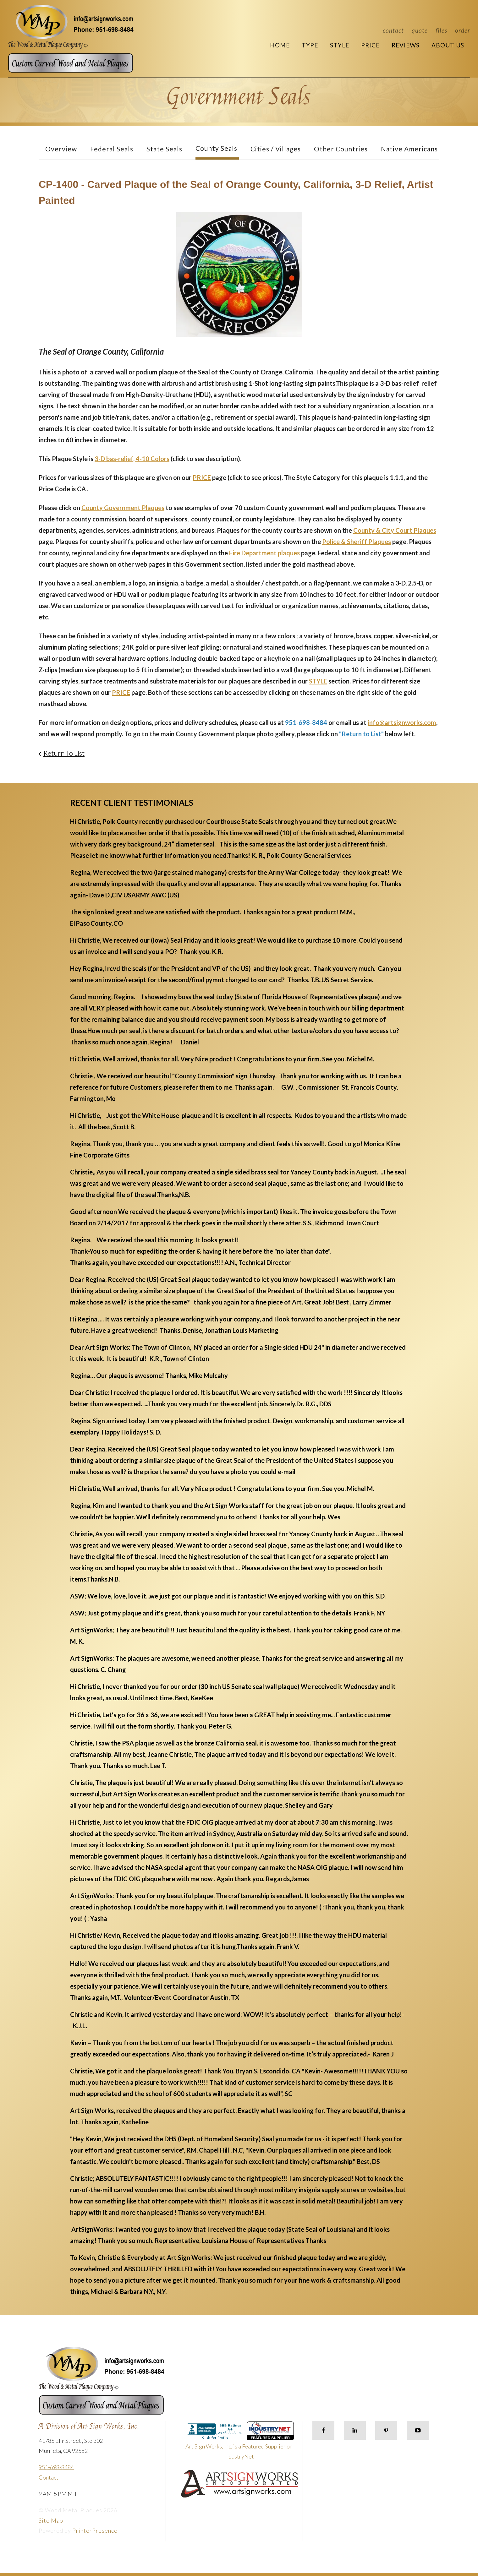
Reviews (406, 45)
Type (310, 45)
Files (441, 30)
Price (370, 45)
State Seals (164, 149)
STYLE (318, 681)
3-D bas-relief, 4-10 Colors (132, 458)
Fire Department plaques (264, 553)
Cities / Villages (275, 149)
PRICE (202, 477)
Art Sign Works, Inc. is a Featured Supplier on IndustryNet (239, 2443)
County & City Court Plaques (394, 530)
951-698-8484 (56, 2467)
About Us (447, 45)
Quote (420, 30)
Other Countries (341, 149)
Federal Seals (111, 149)
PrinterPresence (95, 2530)
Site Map (51, 2520)
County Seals (216, 148)
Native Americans (409, 149)
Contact (393, 30)
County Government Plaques (122, 507)
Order (462, 30)
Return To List (64, 753)
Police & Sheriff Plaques (356, 541)
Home (280, 45)
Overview (61, 149)
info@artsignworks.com (402, 722)
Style (339, 45)
